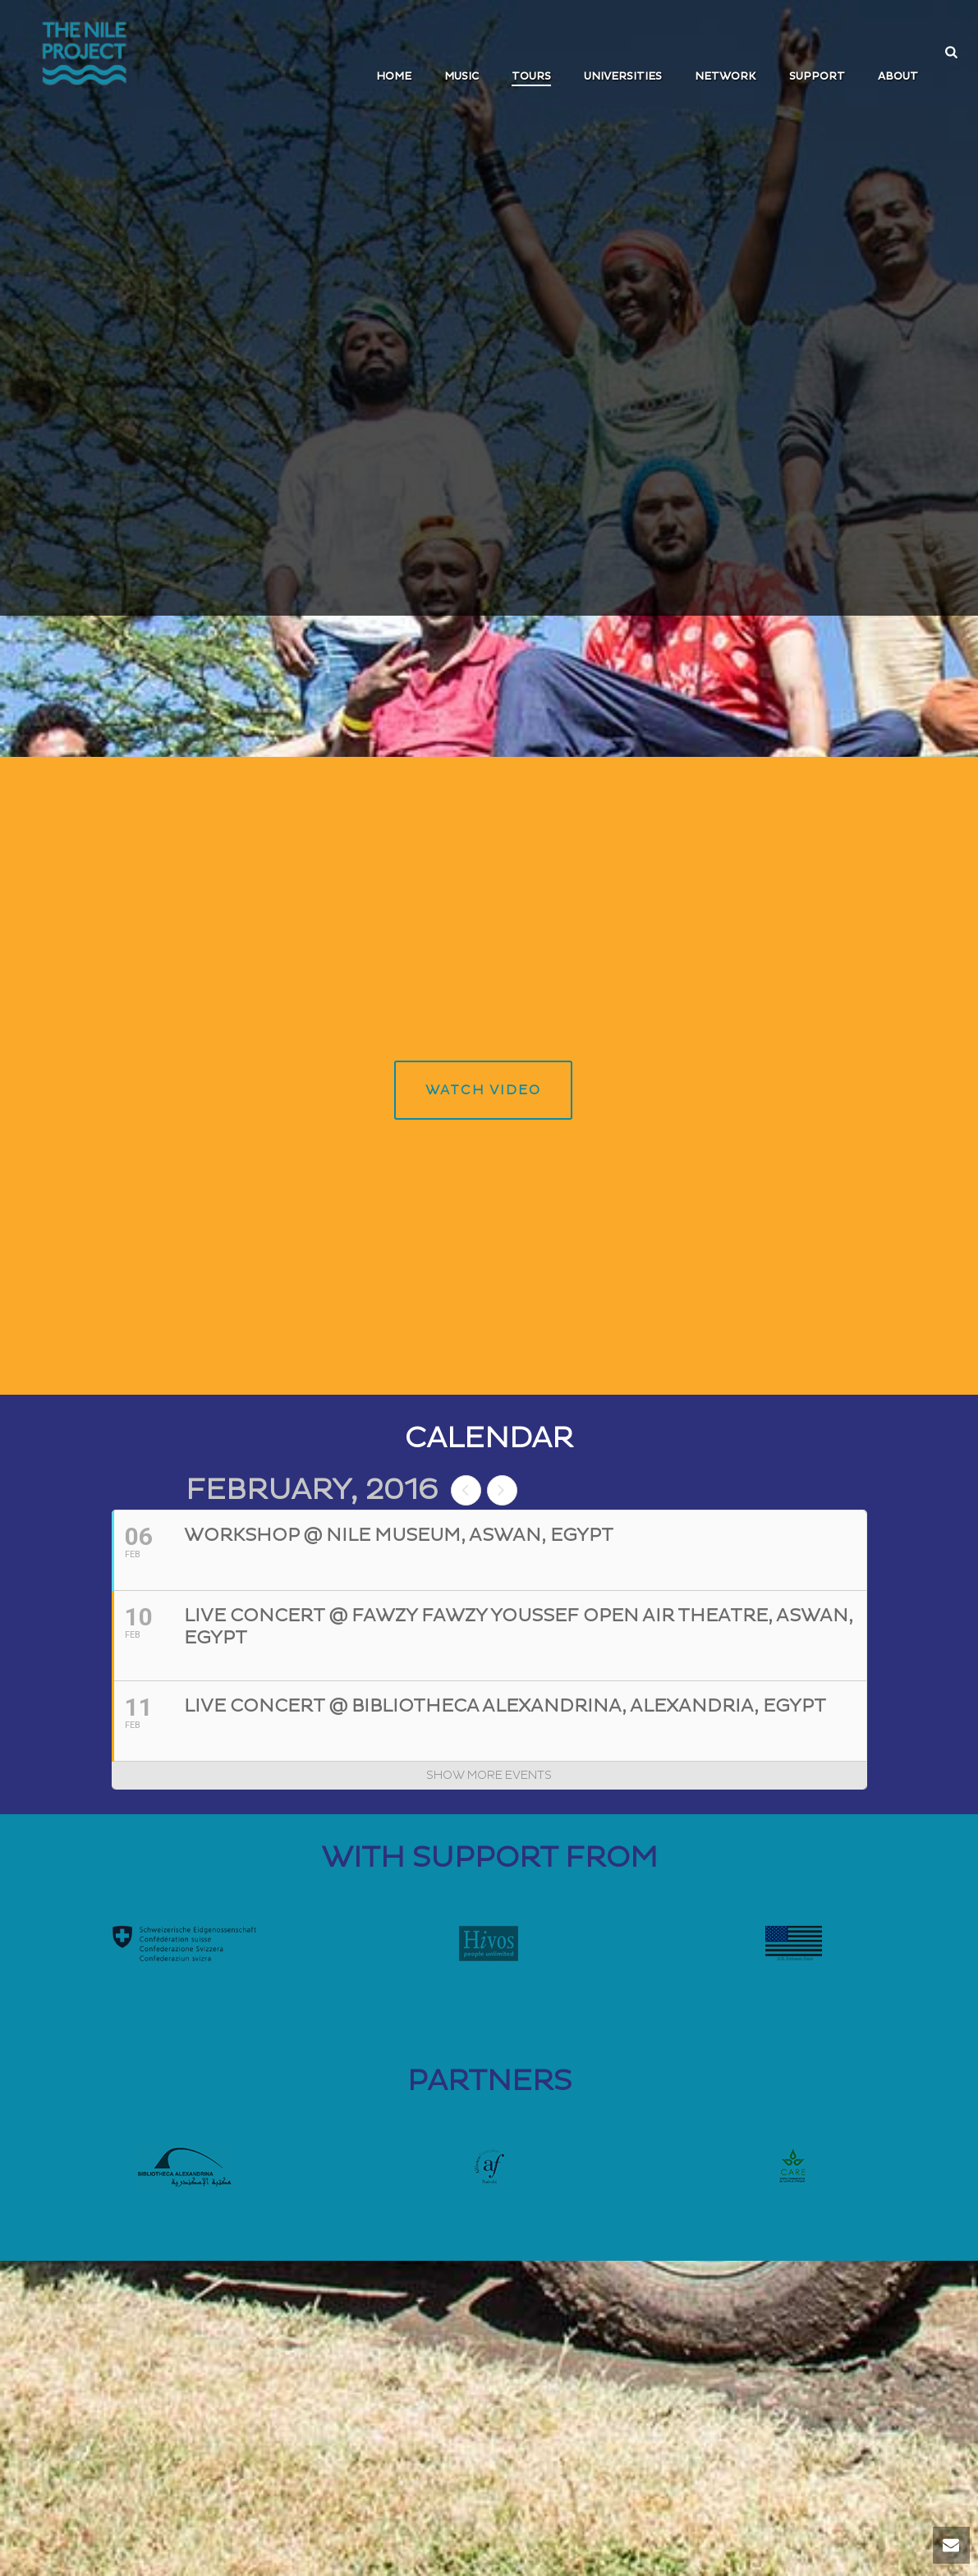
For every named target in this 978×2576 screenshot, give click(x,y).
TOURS (531, 76)
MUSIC (461, 76)
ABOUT (898, 76)
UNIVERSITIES (623, 76)
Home (393, 76)
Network (725, 76)
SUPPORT (817, 76)
